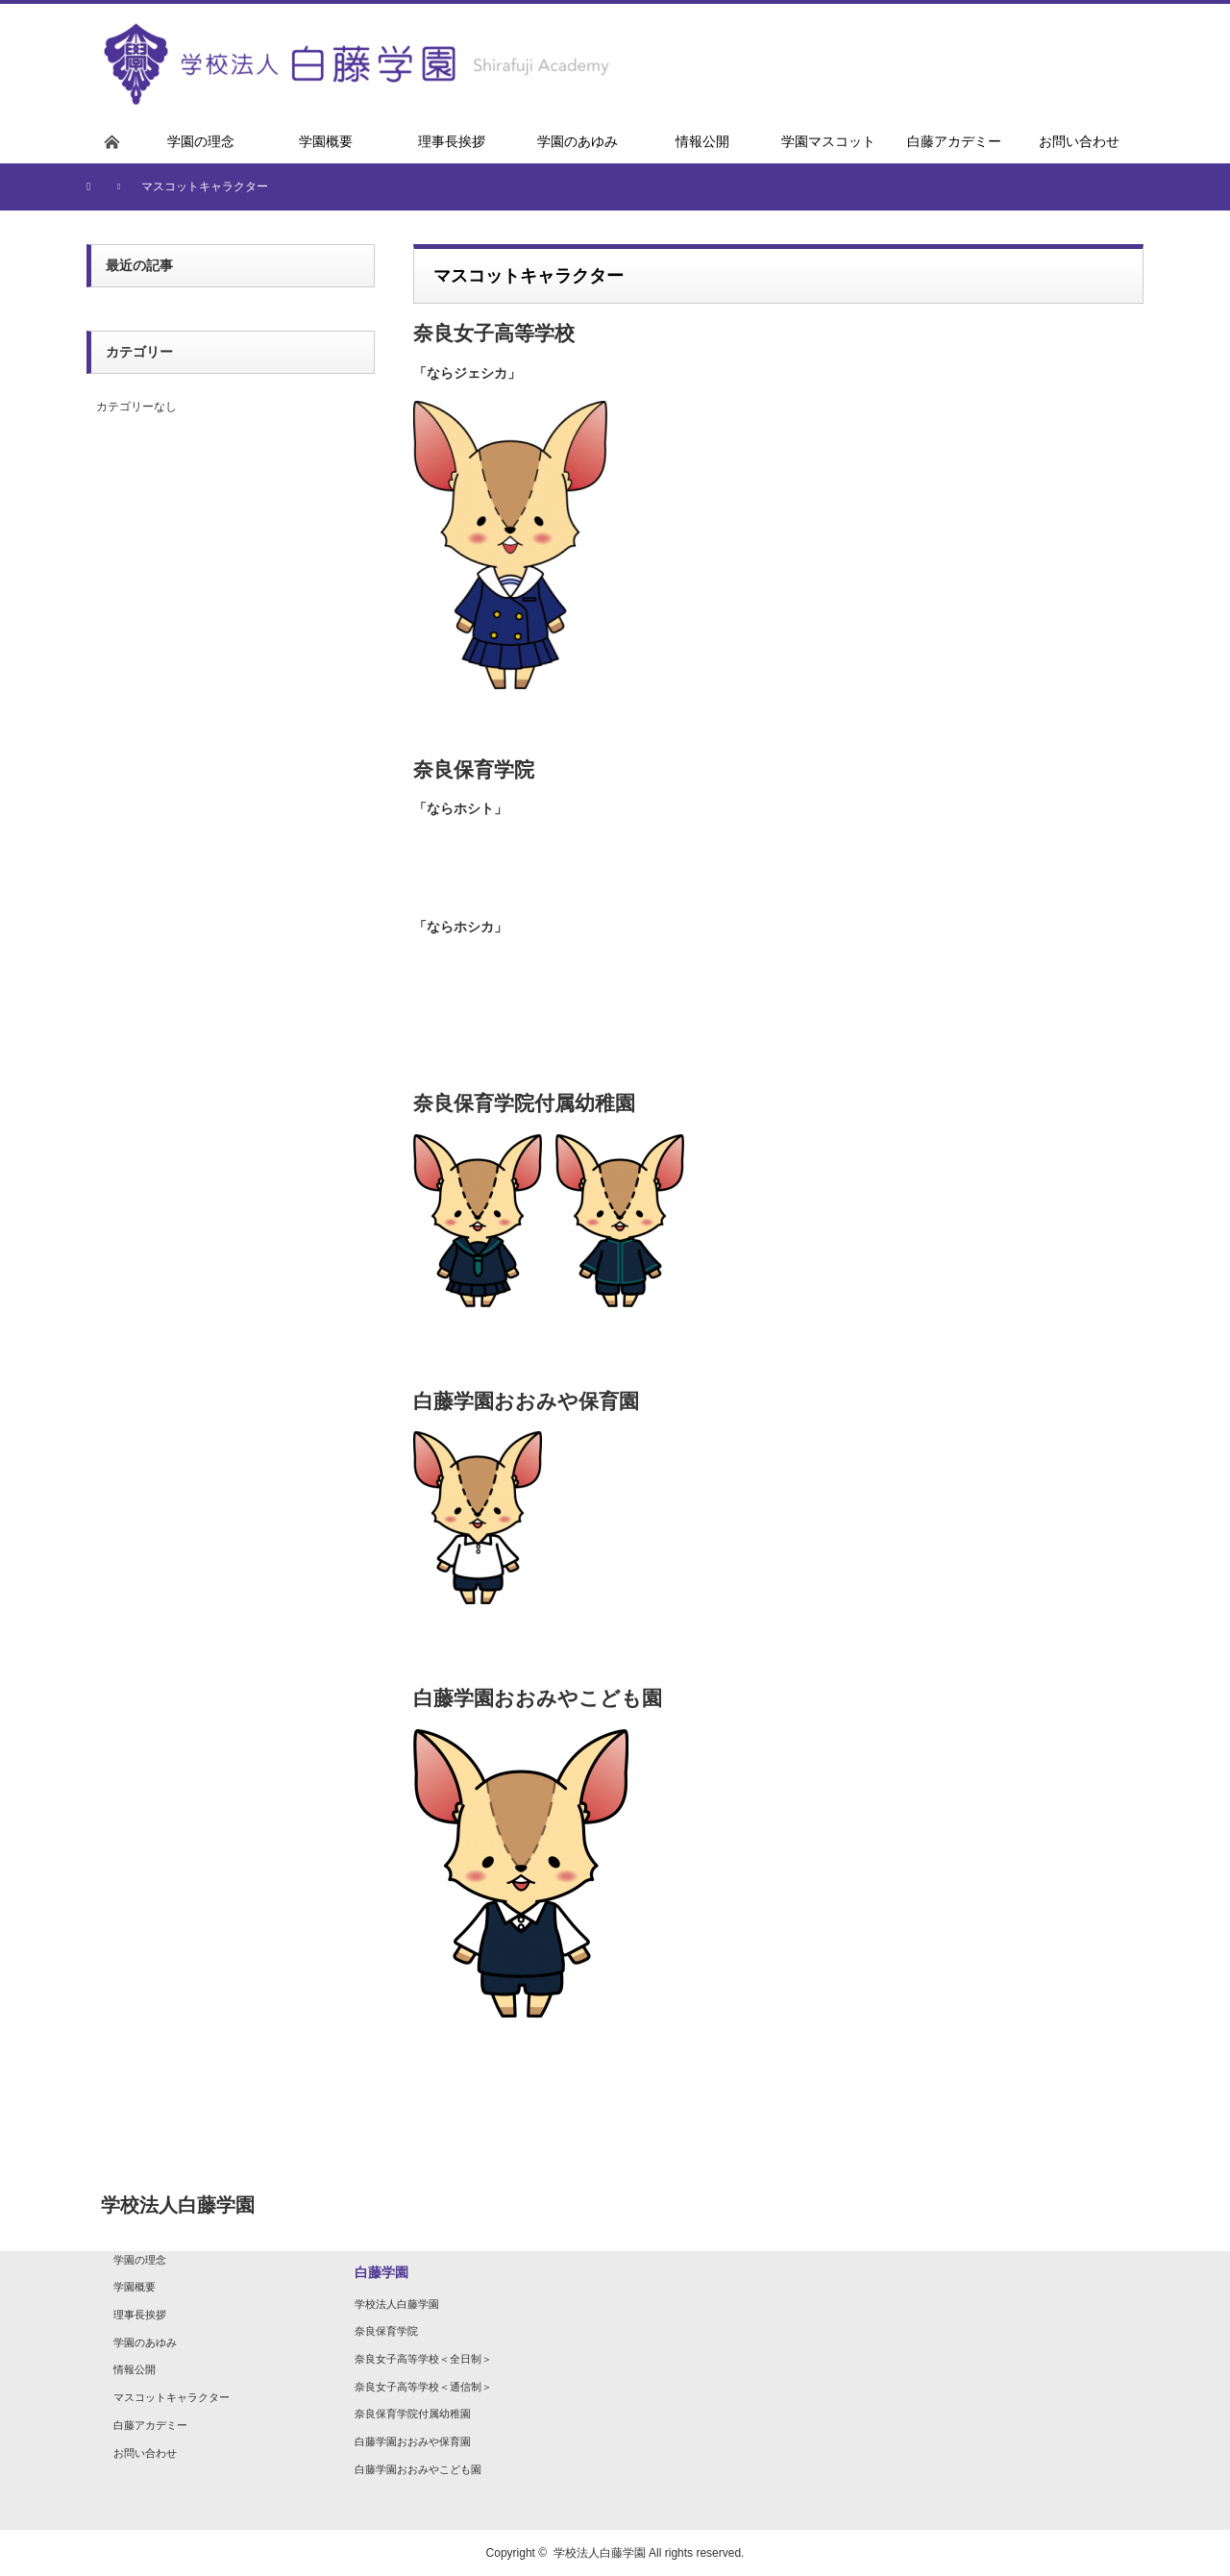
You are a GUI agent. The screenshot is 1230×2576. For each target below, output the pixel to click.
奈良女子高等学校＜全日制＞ (423, 2359)
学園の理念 (139, 2260)
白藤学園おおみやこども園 (418, 2469)
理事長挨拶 (139, 2314)
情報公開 (134, 2369)
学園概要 (134, 2286)
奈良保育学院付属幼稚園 (413, 2413)
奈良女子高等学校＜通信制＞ (423, 2386)
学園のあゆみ (145, 2342)
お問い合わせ (145, 2453)
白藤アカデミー (150, 2425)
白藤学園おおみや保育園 (413, 2441)
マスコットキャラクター (171, 2397)
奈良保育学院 (386, 2331)
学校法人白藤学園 (397, 2304)
